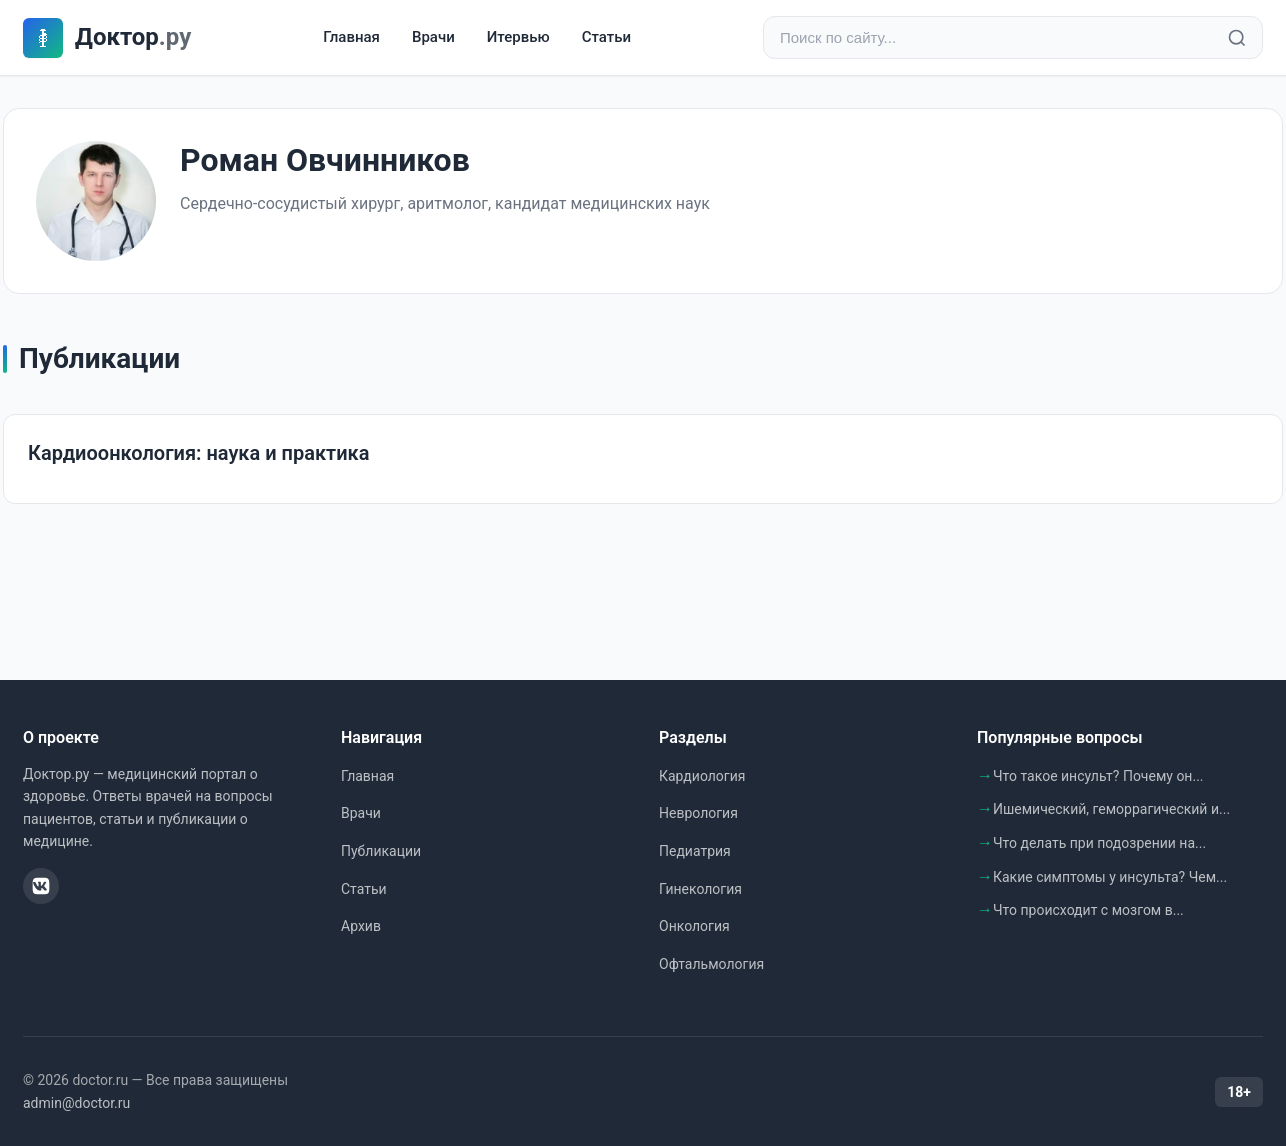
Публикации (381, 851)
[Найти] (1237, 38)
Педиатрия (695, 851)
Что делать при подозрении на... (1099, 843)
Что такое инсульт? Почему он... (1098, 776)
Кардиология (702, 776)
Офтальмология (711, 964)
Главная (351, 37)
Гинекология (700, 889)
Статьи (606, 37)
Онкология (694, 926)
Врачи (433, 37)
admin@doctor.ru (76, 1103)
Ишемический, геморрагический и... (1111, 809)
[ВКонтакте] (41, 886)
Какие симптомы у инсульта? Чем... (1110, 877)
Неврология (698, 813)
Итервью (518, 37)
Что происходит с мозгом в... (1088, 910)
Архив (361, 926)
